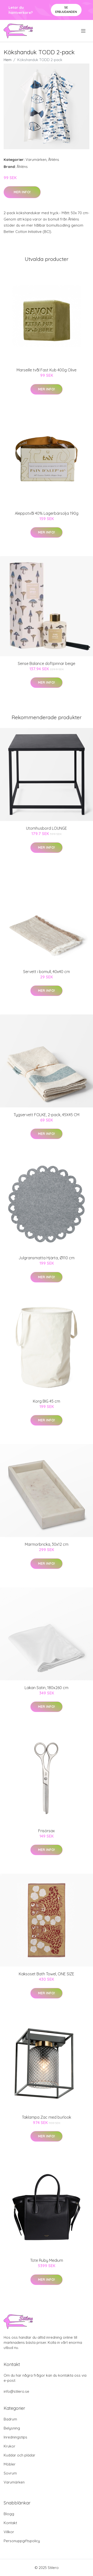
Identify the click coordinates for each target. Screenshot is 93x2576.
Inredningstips (15, 2437)
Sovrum (10, 2473)
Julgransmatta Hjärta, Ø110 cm (46, 1257)
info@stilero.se (16, 2391)
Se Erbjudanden (66, 10)
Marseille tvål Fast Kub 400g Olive (46, 370)
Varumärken (36, 159)
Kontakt (10, 2523)
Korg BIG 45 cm (46, 1401)
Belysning (12, 2428)
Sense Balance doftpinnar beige (46, 663)
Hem (7, 59)
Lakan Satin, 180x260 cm (46, 1687)
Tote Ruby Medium (46, 2260)
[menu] (83, 31)
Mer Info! (22, 192)
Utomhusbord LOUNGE (46, 828)
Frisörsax (46, 1830)
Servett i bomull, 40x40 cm (46, 971)
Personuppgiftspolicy (22, 2541)
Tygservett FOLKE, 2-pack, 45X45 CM (46, 1114)
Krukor (9, 2446)
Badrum (10, 2419)
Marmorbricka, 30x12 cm (46, 1544)
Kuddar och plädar (19, 2455)
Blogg (9, 2514)
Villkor (9, 2532)
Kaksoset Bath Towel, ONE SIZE (46, 1973)
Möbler (10, 2464)
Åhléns (53, 159)
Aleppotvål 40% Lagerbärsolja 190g (46, 513)
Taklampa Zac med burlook (46, 2117)
